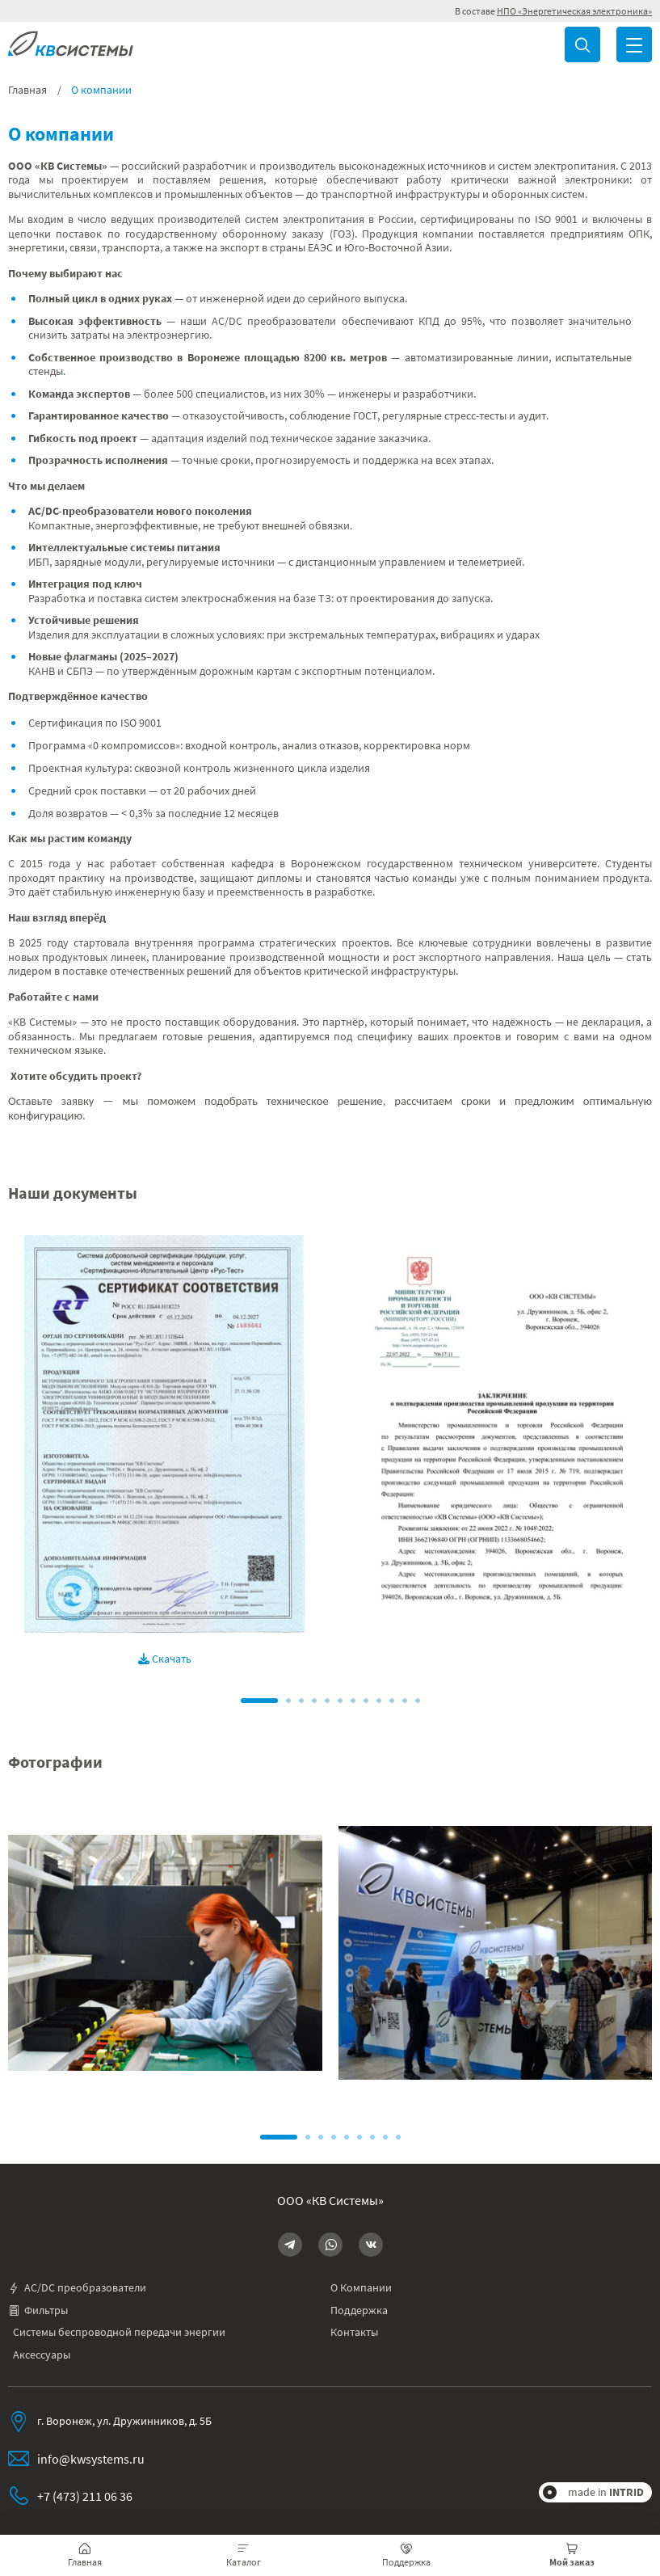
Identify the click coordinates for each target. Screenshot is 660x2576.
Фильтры (38, 2310)
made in (606, 2492)
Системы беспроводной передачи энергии (119, 2332)
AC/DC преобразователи (77, 2288)
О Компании (361, 2288)
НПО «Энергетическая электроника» (574, 11)
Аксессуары (41, 2355)
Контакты (354, 2332)
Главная (27, 90)
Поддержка (359, 2310)
